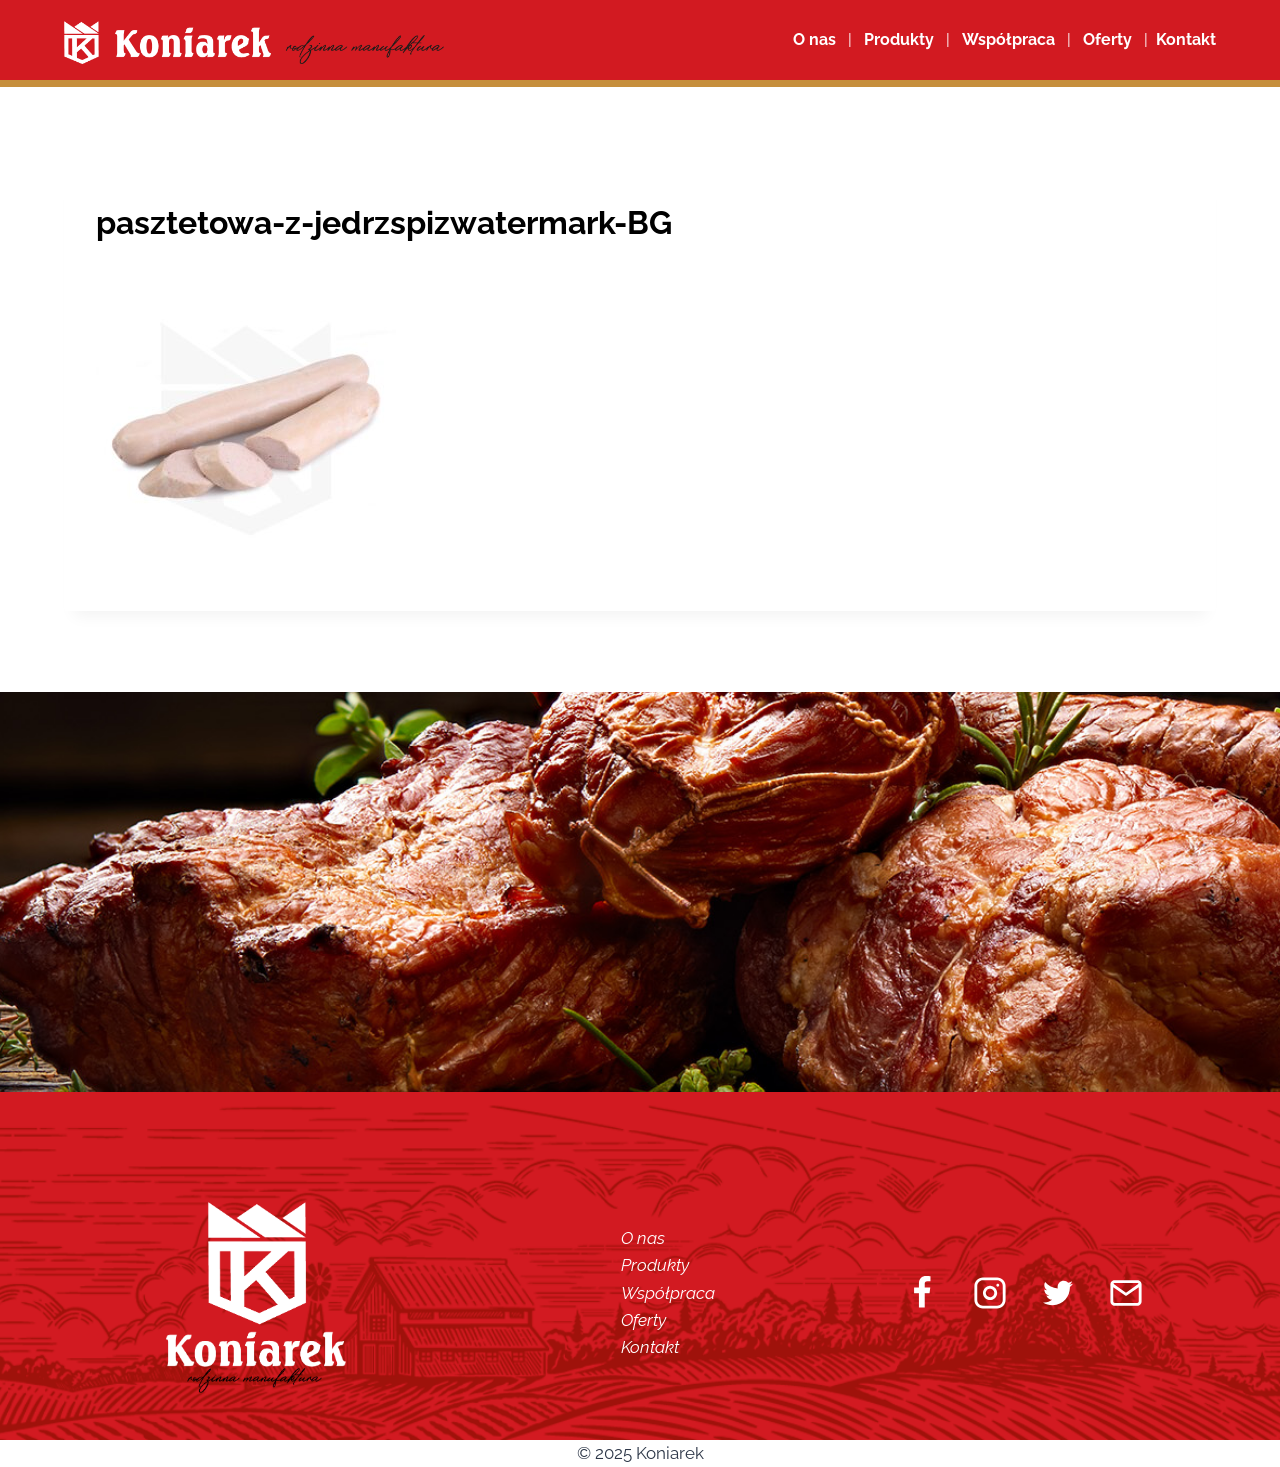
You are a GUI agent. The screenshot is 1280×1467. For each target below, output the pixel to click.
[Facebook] (922, 1293)
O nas (814, 39)
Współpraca (1008, 39)
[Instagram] (990, 1293)
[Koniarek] (254, 42)
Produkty (655, 1265)
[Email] (1126, 1293)
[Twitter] (1058, 1293)
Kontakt (650, 1347)
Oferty (643, 1320)
